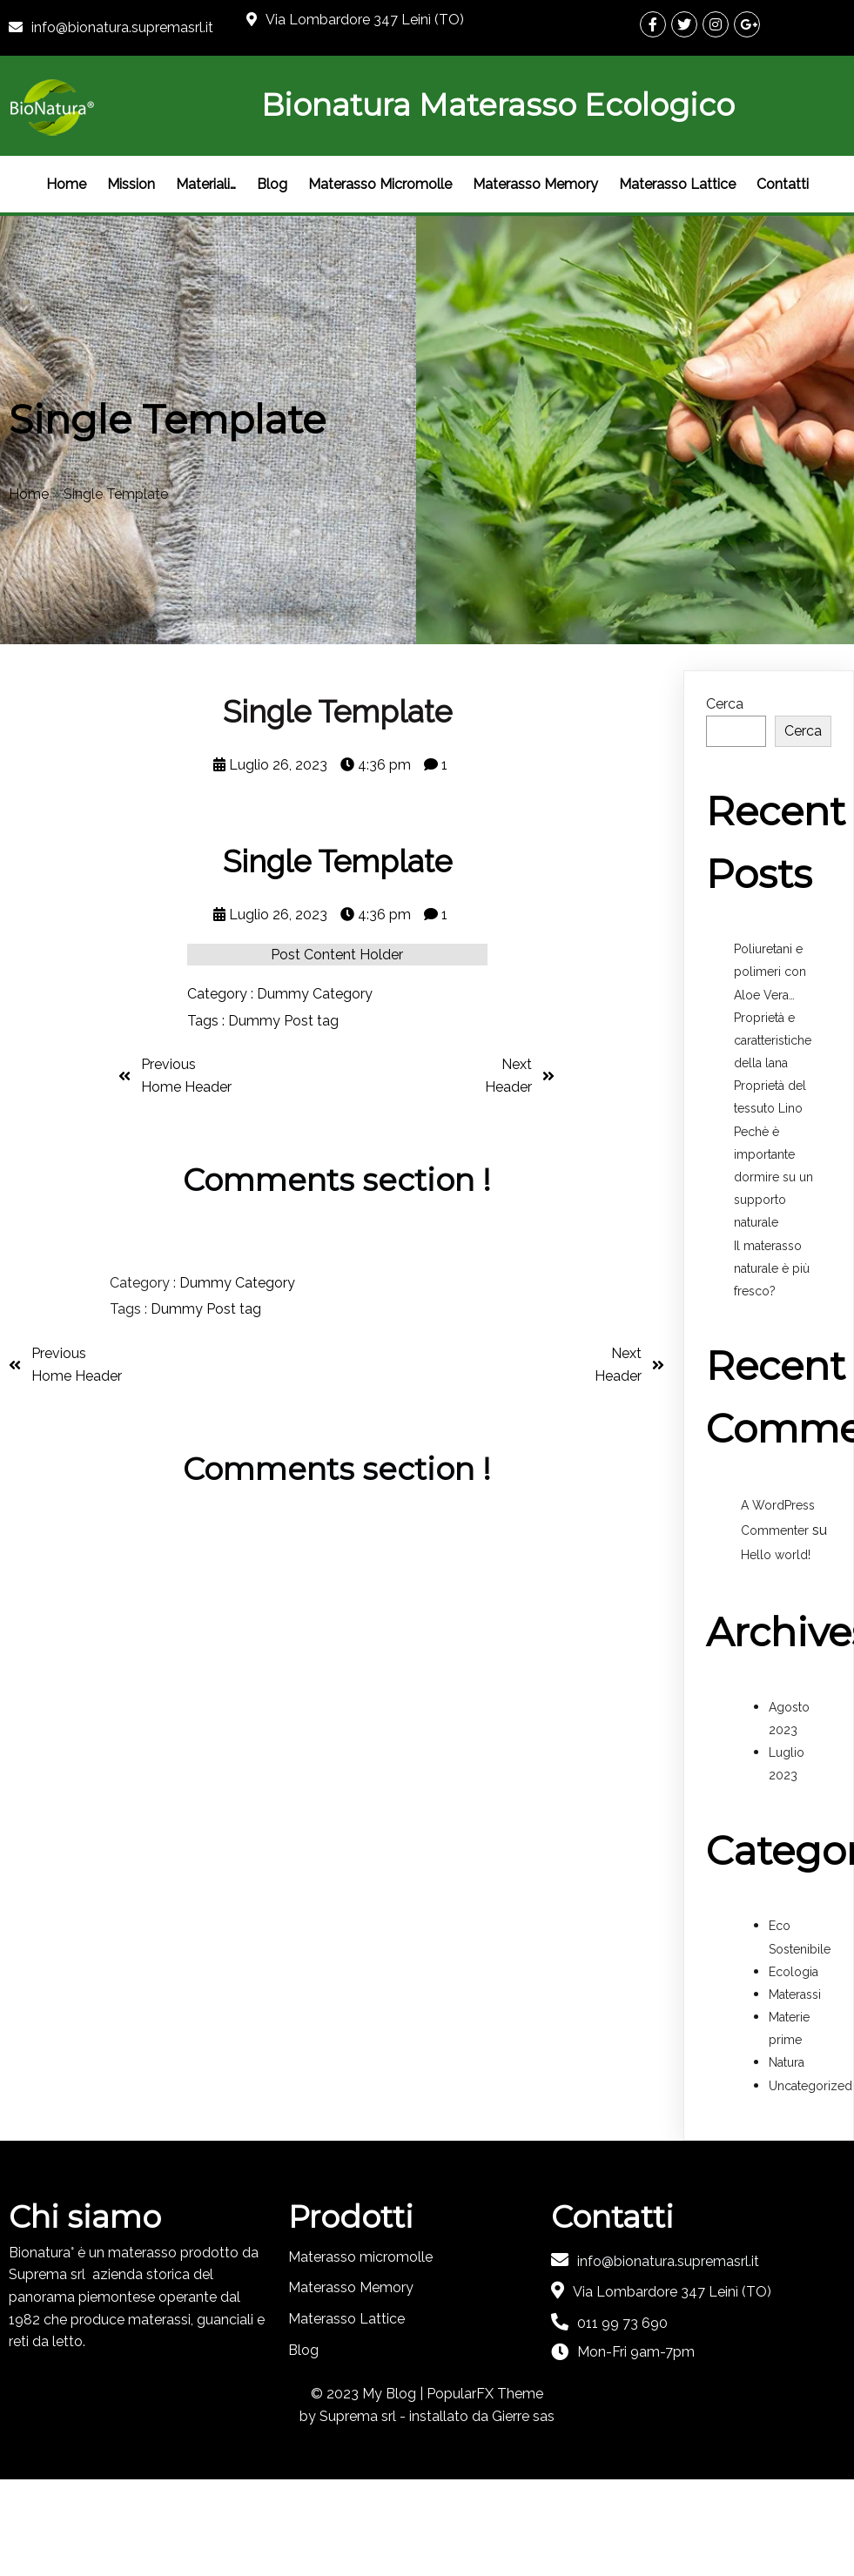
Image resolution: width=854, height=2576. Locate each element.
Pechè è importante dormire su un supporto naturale (773, 1177)
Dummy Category (315, 993)
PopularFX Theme (485, 2393)
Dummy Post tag (283, 1020)
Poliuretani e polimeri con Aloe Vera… (770, 971)
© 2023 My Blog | (369, 2393)
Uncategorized (810, 2086)
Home (29, 494)
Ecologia (793, 1972)
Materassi (795, 1994)
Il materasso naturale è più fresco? (772, 1268)
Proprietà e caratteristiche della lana (772, 1040)
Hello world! (775, 1555)
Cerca (724, 704)
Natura (786, 2062)
